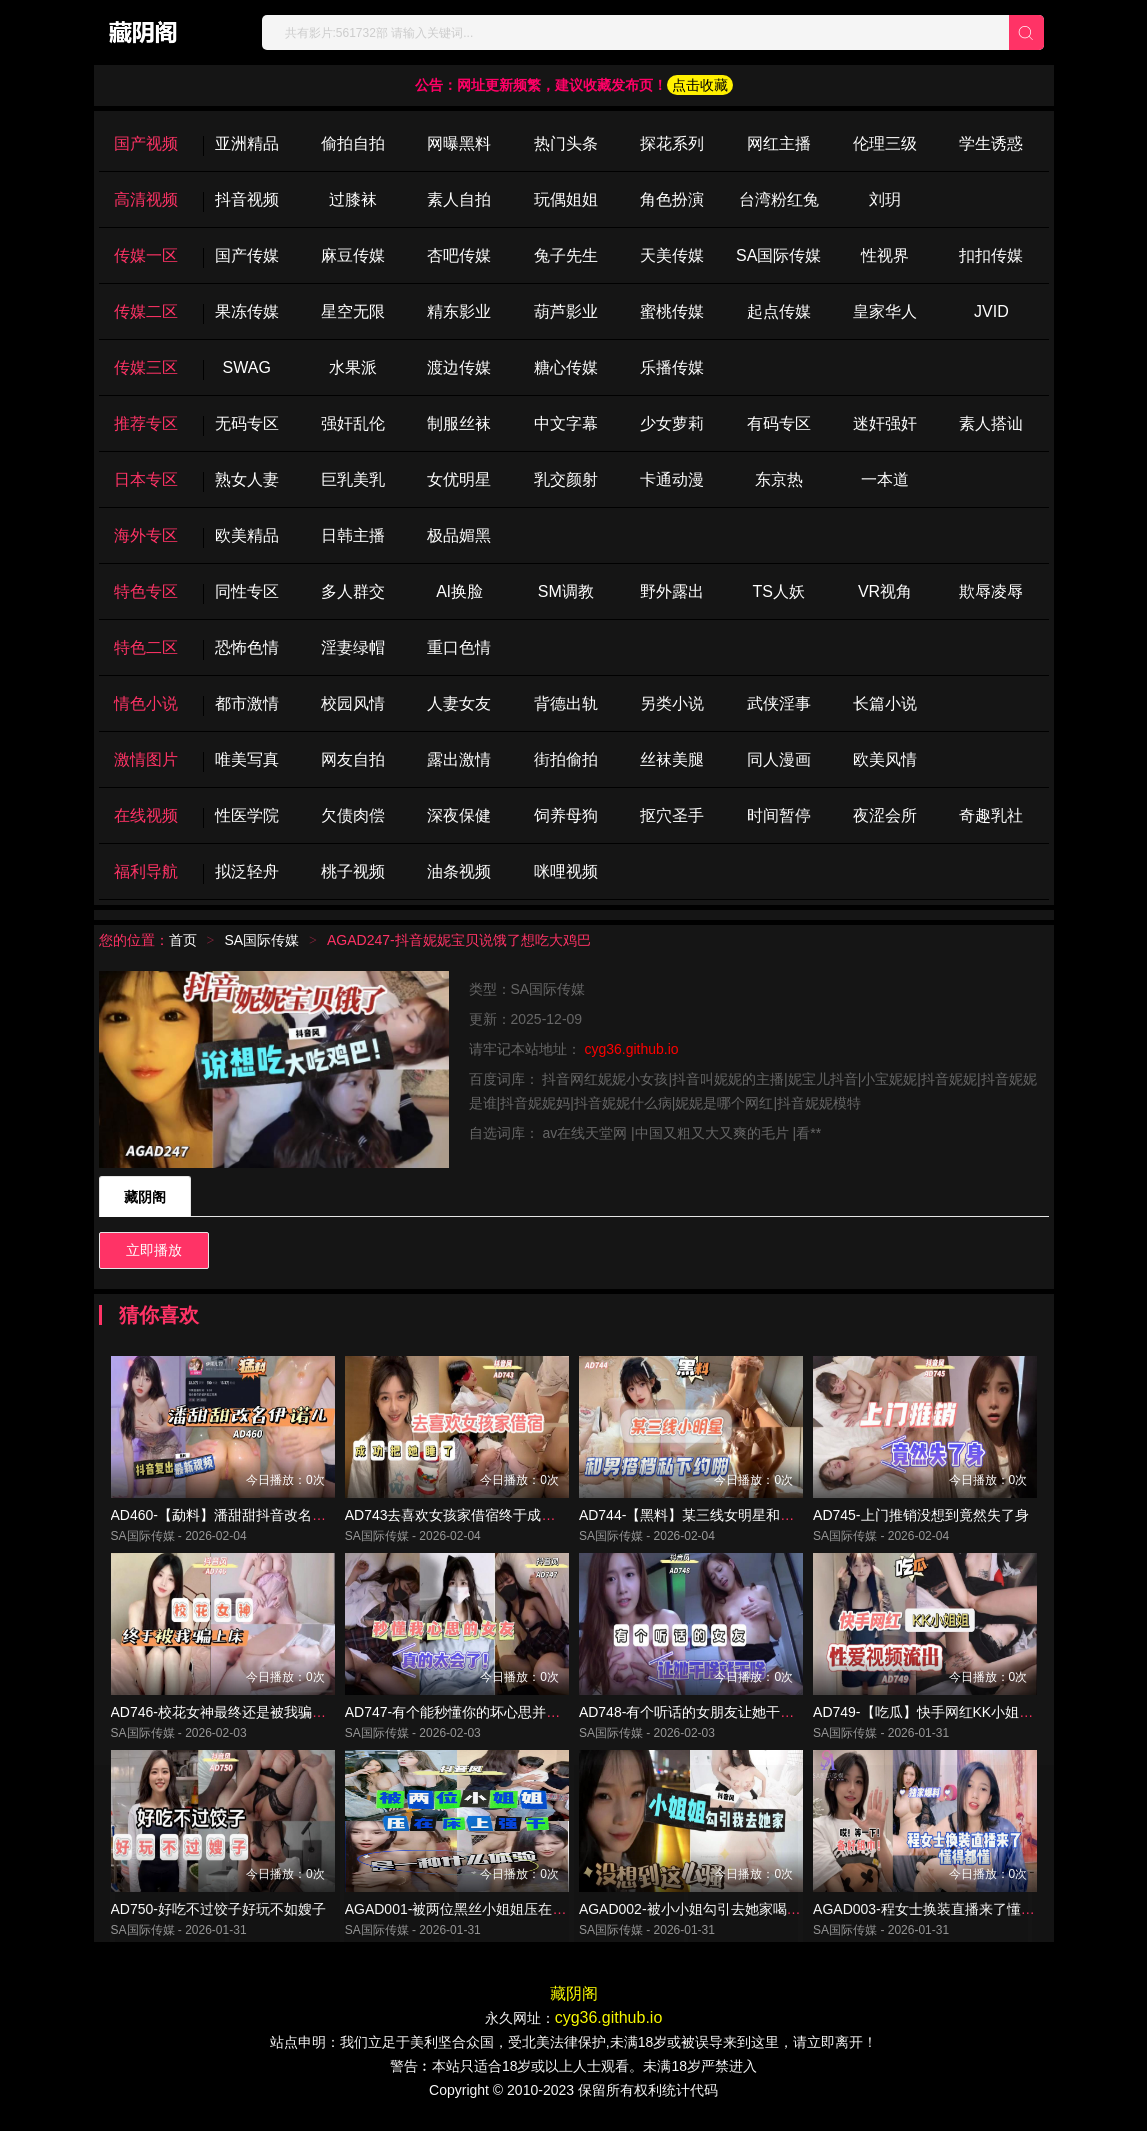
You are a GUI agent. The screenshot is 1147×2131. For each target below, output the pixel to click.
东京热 (779, 479)
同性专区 (247, 591)
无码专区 (247, 423)
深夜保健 (459, 815)
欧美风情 (885, 759)
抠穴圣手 (672, 815)
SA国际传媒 (778, 255)
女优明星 (459, 479)
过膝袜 (353, 199)
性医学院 (247, 815)
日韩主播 (353, 535)
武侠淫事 (779, 703)
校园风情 (353, 703)
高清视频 (146, 199)
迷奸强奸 (885, 423)
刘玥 (885, 199)
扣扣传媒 (991, 255)
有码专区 (779, 423)
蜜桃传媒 (672, 311)
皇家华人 (885, 311)
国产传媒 (247, 255)
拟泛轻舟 (247, 871)
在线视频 (146, 815)
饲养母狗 (566, 815)
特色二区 (146, 647)
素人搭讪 (991, 423)
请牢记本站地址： (527, 1049)
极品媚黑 (459, 535)
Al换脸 (459, 591)
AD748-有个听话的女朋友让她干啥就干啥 (707, 1718)
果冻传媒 (247, 311)
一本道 (885, 479)
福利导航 (146, 871)
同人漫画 (779, 759)
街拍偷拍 (566, 759)
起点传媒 (779, 311)
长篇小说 (885, 703)
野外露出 (672, 591)
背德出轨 (566, 703)
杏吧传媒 (459, 255)
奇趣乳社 (991, 815)
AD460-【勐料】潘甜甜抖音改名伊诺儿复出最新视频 (274, 1518)
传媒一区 (146, 255)
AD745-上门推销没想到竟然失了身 (920, 1518)
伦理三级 (885, 143)
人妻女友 (459, 703)
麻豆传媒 (353, 255)
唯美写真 (247, 759)
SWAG (247, 367)
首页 (183, 940)
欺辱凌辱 (991, 591)
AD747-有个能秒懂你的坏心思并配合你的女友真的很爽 (515, 1718)
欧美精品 (247, 535)
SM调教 (566, 591)
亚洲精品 (247, 143)
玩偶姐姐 (566, 199)
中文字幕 (566, 423)
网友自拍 (353, 759)
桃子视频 (353, 871)
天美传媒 (672, 255)
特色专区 (146, 591)
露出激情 (459, 759)
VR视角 (885, 591)
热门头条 (566, 143)
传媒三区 (146, 367)
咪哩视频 (566, 871)
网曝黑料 (459, 143)
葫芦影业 (566, 311)
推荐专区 (146, 423)
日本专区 (146, 479)
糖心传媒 (566, 367)
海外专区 (146, 535)
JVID (991, 311)
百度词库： (506, 1079)
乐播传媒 (672, 367)
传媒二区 (146, 311)
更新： (490, 1019)
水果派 (353, 367)
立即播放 (154, 1250)
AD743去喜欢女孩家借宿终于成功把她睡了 (478, 1518)
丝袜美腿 (672, 759)
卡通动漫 (672, 479)
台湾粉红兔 (779, 199)
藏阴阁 (145, 1197)
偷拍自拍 (353, 143)
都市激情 (247, 703)
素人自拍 (459, 199)
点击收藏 (700, 85)
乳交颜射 (566, 479)
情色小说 (146, 703)
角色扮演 (672, 199)
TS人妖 (778, 591)
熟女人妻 (247, 479)
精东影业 (459, 311)
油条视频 (459, 871)
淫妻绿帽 (353, 647)
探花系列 (672, 143)
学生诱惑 (991, 143)
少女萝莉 (672, 423)
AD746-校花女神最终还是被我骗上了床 (232, 1718)
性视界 (885, 255)
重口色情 (459, 647)
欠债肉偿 (353, 815)
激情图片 (146, 759)
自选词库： (506, 1133)
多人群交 (353, 591)
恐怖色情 (247, 647)
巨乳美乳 (353, 479)
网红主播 (779, 143)
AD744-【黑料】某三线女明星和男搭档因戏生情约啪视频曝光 (770, 1518)
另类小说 (672, 703)
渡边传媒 (459, 367)
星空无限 (353, 311)
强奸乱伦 (353, 423)
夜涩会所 (885, 815)
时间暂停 (779, 815)
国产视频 (146, 143)
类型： (490, 989)
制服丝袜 (459, 423)
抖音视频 (247, 199)
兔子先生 (566, 255)
